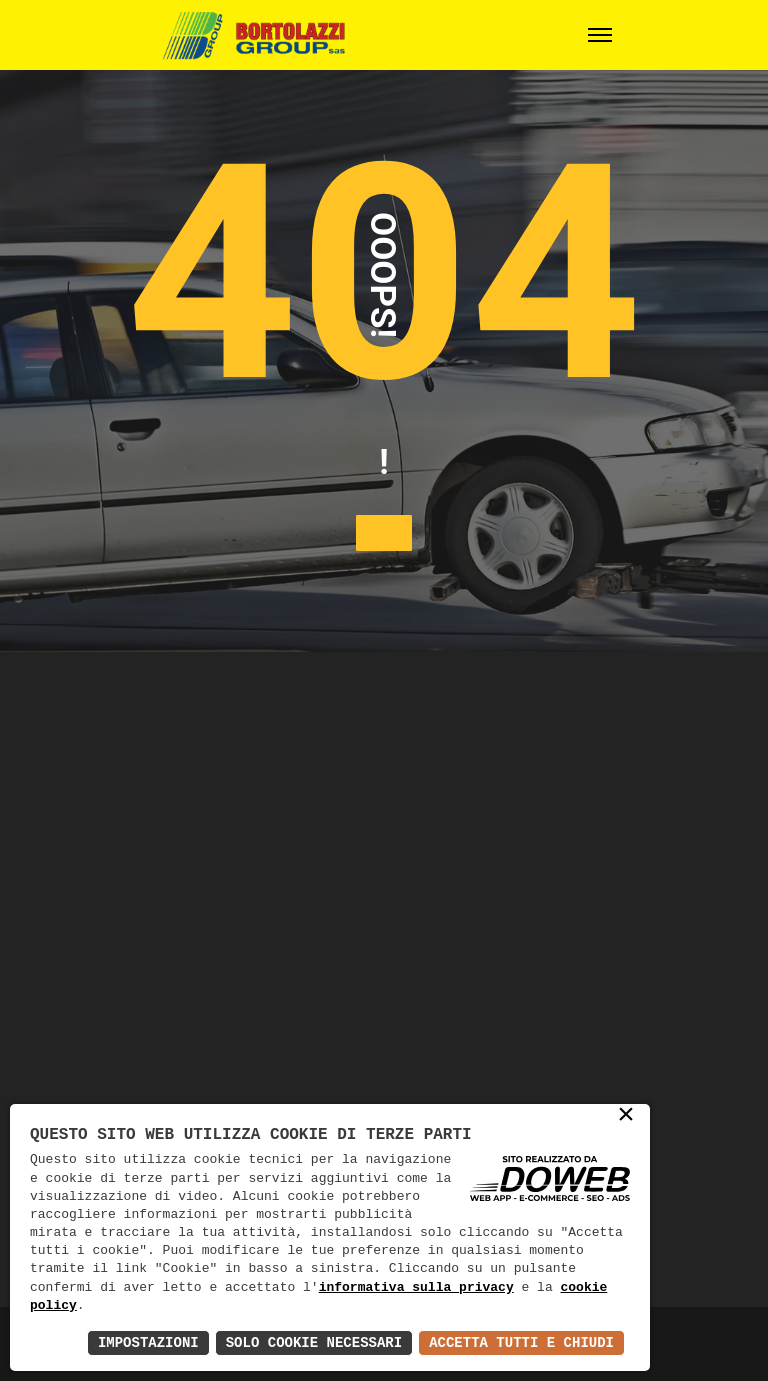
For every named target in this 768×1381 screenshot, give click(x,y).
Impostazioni (148, 1342)
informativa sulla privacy (416, 1288)
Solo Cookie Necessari (314, 1342)
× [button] (626, 1116)
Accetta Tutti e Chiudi (521, 1342)
